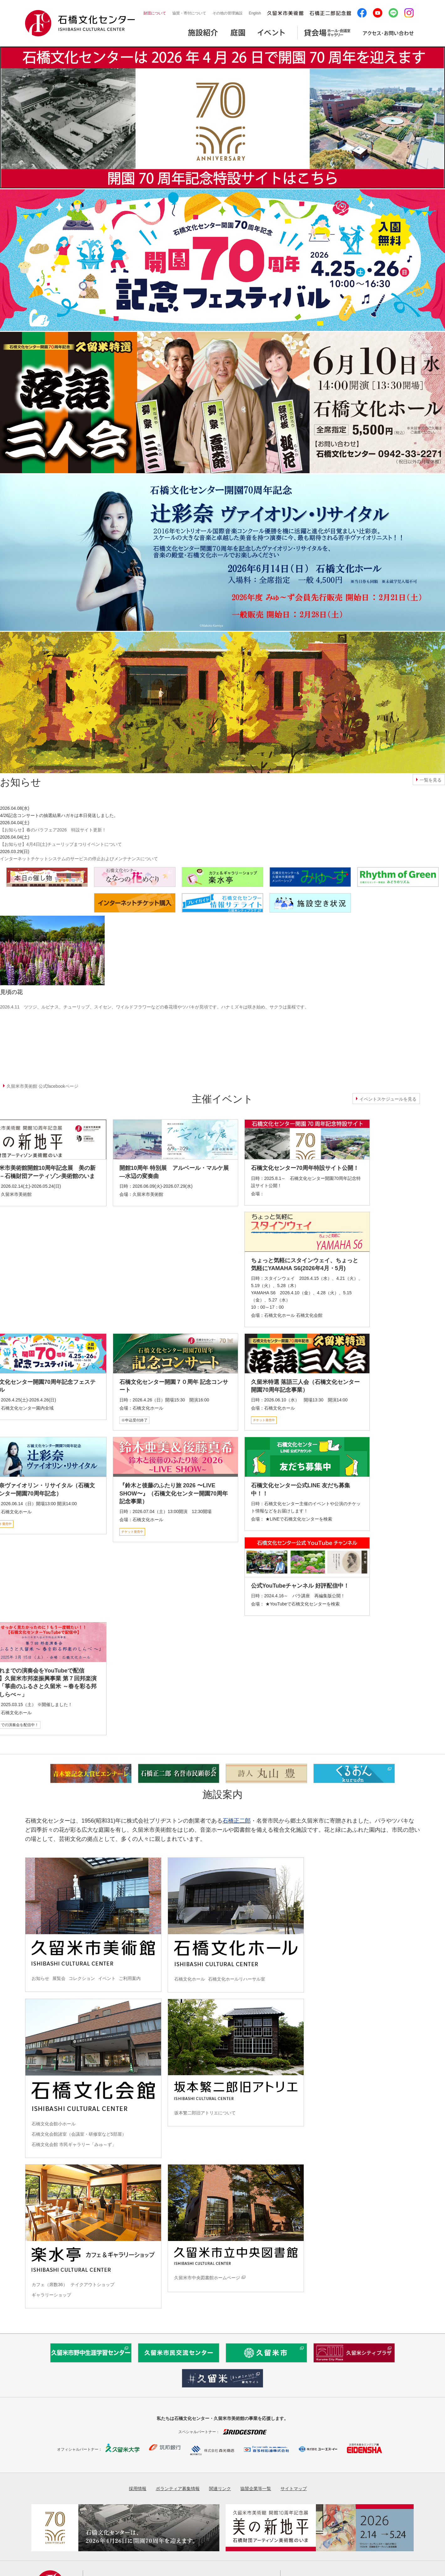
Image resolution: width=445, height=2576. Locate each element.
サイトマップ (293, 2488)
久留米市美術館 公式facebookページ (42, 1086)
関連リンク (220, 2488)
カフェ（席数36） (49, 2284)
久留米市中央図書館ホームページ (207, 2277)
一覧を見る (431, 780)
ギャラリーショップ (51, 2294)
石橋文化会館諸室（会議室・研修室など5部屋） (79, 2134)
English (255, 13)
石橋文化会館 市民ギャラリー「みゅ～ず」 (74, 2144)
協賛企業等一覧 (255, 2488)
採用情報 (137, 2488)
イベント (107, 1978)
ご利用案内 (130, 1978)
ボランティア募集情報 (178, 2488)
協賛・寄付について (189, 13)
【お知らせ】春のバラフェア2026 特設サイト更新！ (53, 829)
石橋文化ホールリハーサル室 (236, 1979)
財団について (155, 13)
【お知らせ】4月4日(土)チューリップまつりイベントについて (61, 844)
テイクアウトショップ (92, 2284)
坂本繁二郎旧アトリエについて (205, 2112)
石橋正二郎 (237, 1821)
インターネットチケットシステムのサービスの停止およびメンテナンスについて (79, 858)
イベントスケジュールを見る (387, 1099)
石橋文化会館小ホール (54, 2123)
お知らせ (40, 1978)
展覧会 (58, 1978)
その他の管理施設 (227, 13)
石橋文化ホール (189, 1979)
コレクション (82, 1978)
